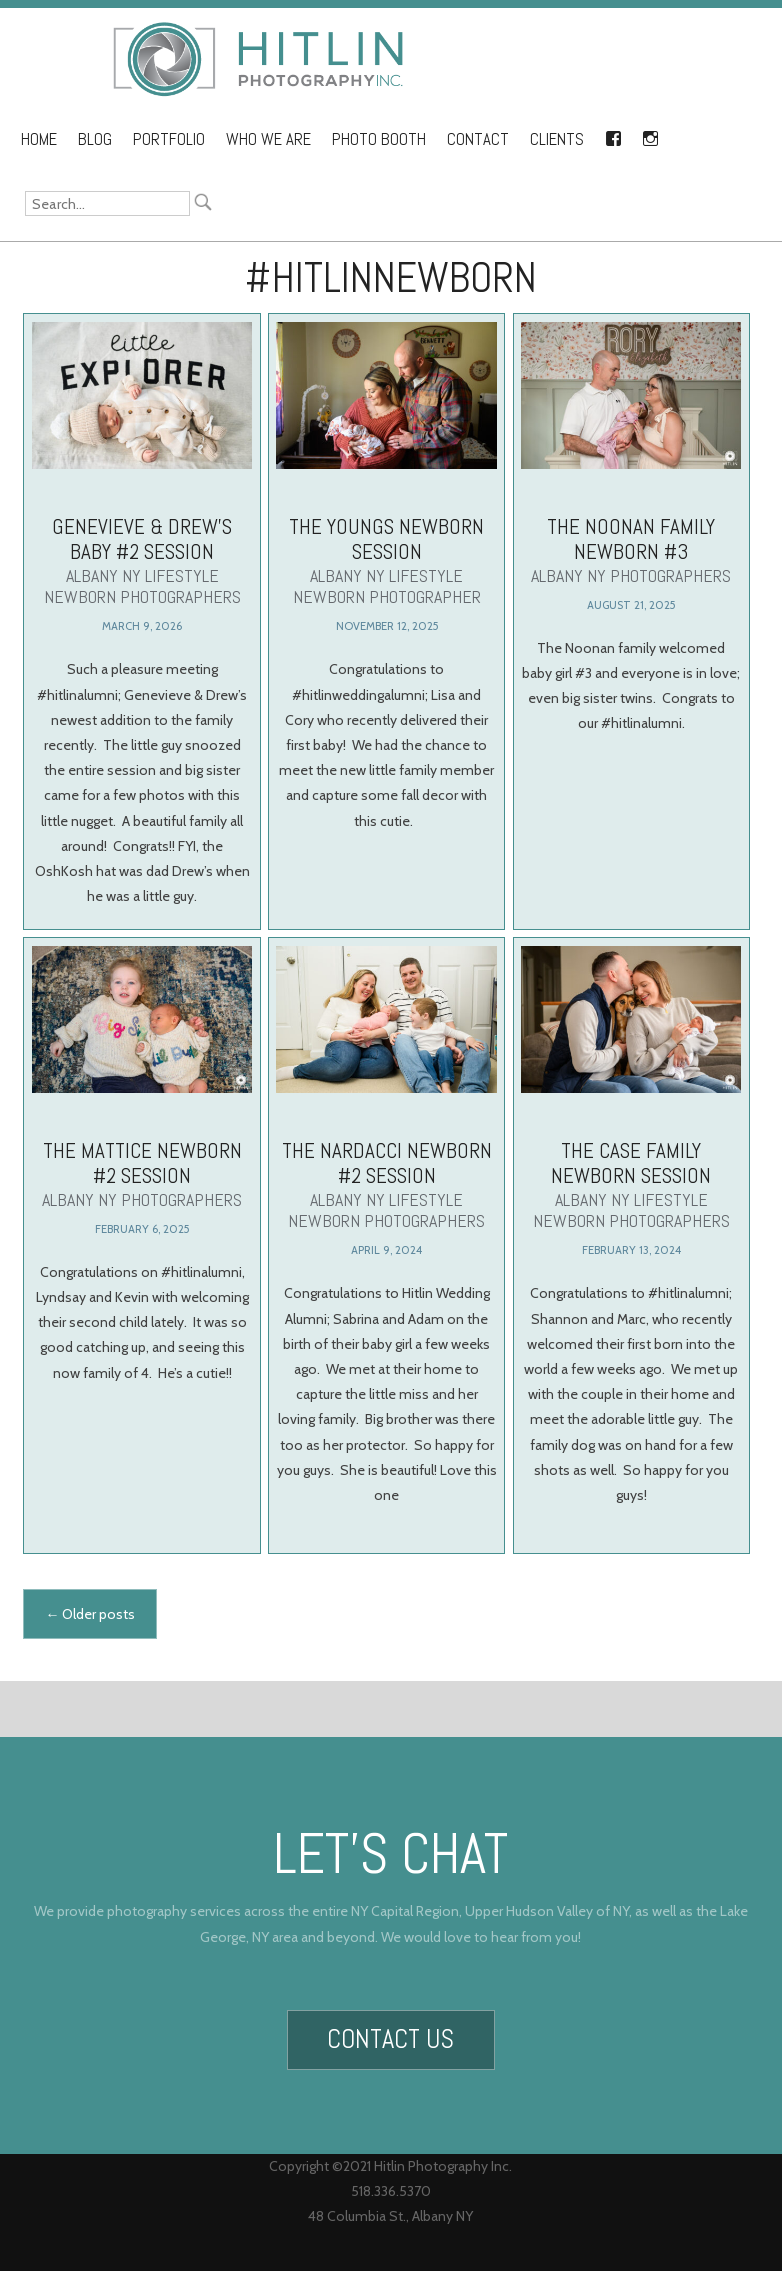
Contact (478, 139)
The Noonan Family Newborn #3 (631, 549)
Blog (95, 139)
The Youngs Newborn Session (386, 560)
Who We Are (268, 139)
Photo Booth (379, 139)
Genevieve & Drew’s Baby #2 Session (142, 560)
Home (39, 139)
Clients (557, 139)
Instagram (650, 135)
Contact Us (391, 2033)
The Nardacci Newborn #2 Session (386, 1205)
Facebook (613, 135)
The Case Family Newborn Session (631, 1205)
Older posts (90, 1614)
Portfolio (169, 139)
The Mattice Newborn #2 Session (142, 1198)
